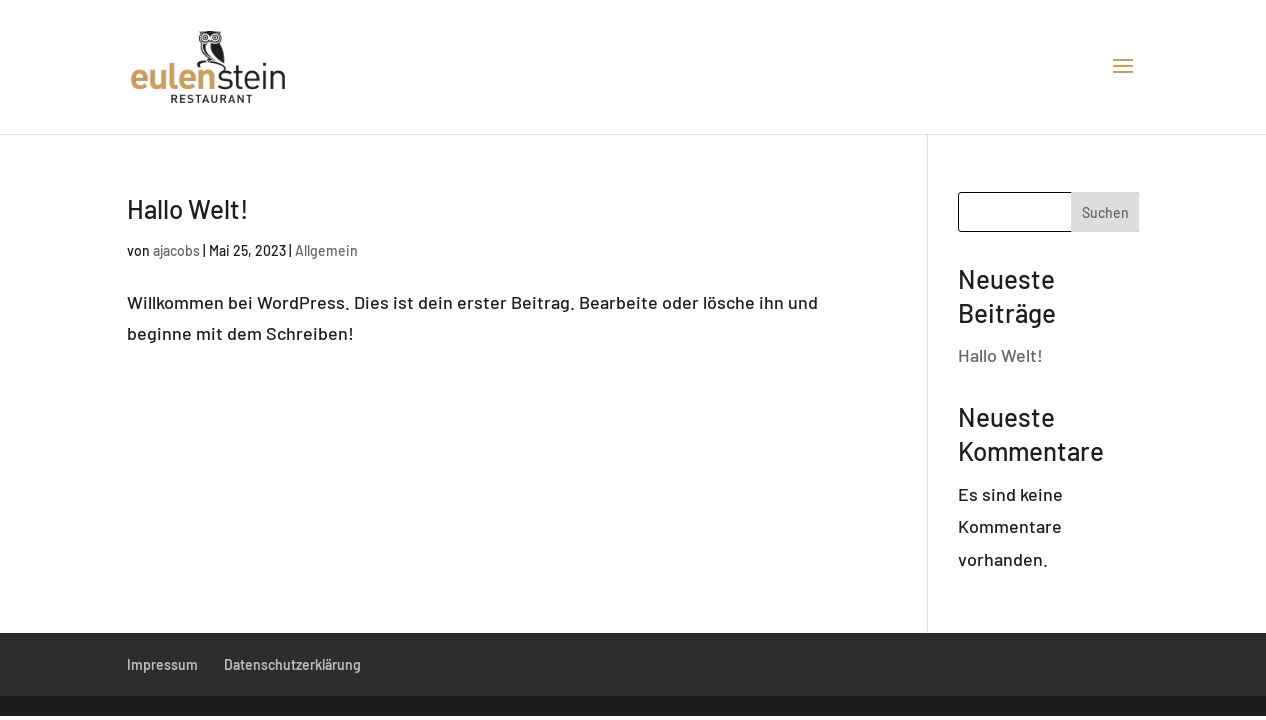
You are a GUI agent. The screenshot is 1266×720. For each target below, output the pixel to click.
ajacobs (176, 250)
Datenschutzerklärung (292, 664)
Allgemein (326, 250)
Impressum (162, 664)
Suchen (1105, 212)
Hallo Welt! (188, 208)
